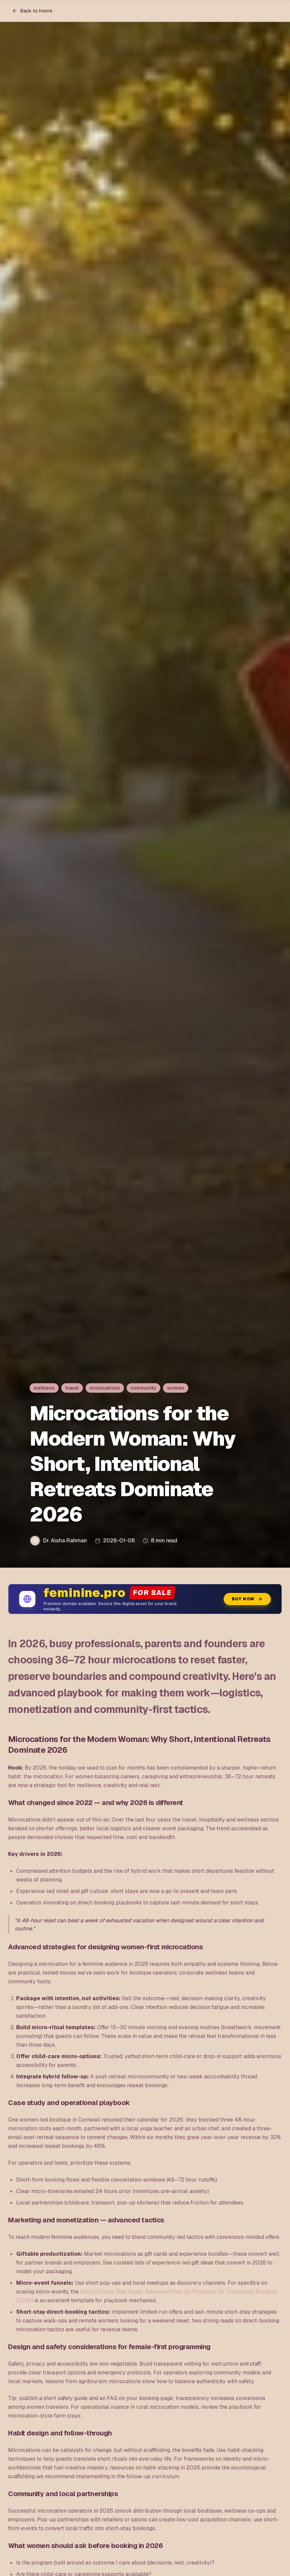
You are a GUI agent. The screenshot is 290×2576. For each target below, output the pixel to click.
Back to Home (32, 11)
